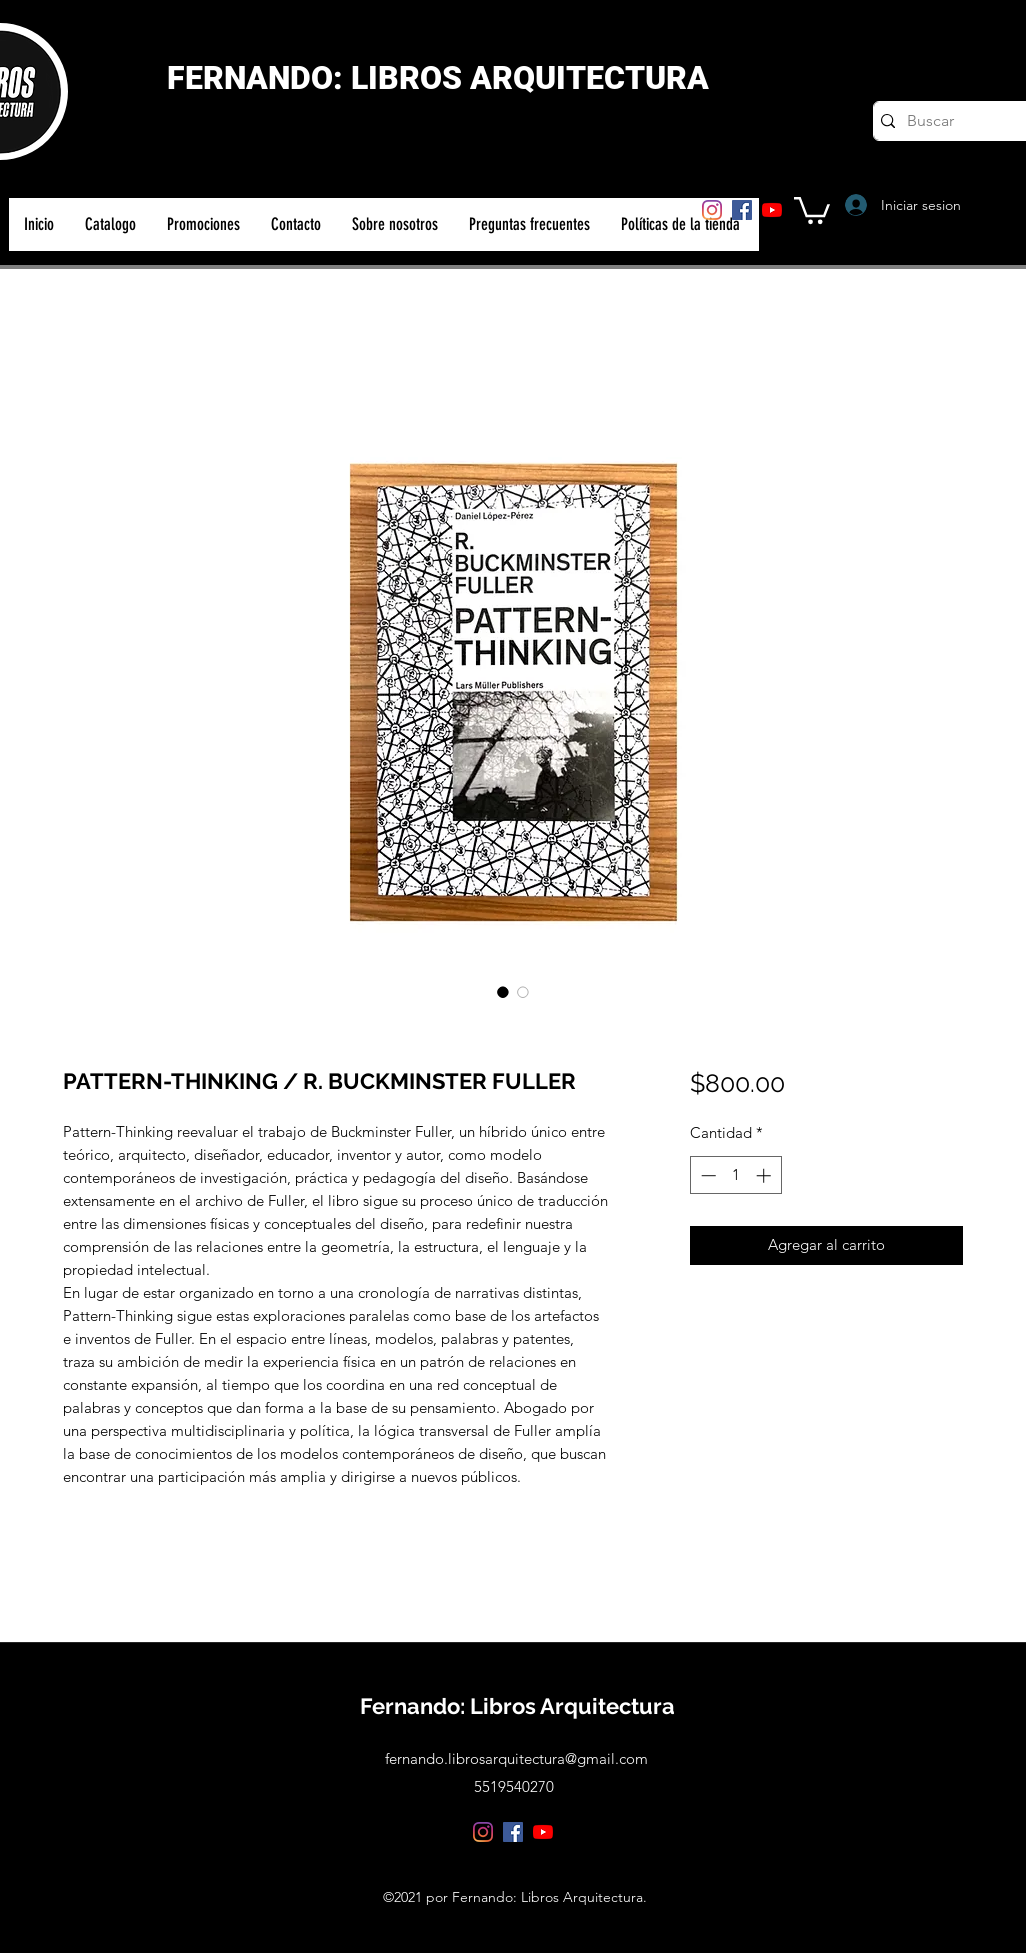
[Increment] (765, 1175)
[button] (812, 209)
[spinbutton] (735, 1175)
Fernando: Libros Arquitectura (517, 1706)
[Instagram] (712, 210)
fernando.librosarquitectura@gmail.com (516, 1758)
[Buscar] (956, 121)
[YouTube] (772, 210)
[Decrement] (706, 1175)
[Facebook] (742, 210)
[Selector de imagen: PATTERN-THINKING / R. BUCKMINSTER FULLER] (503, 992)
